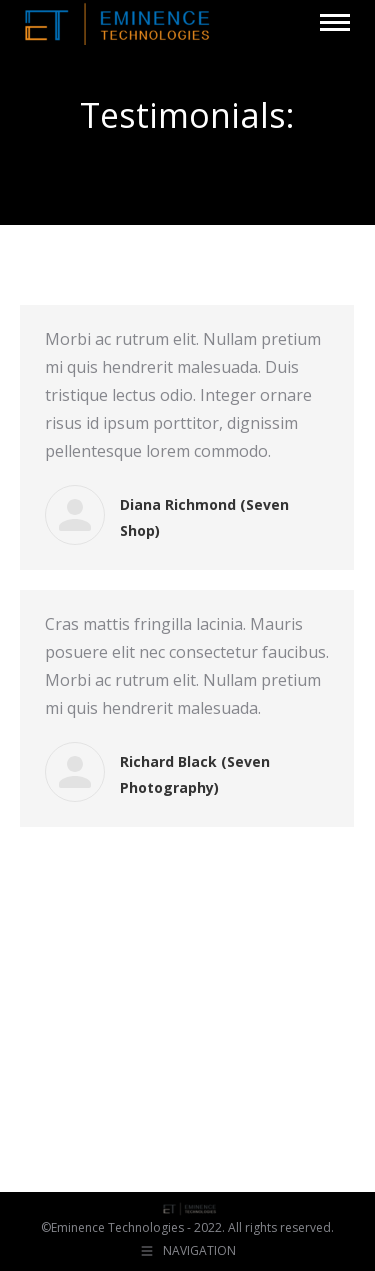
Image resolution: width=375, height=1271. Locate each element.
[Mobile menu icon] (335, 22)
